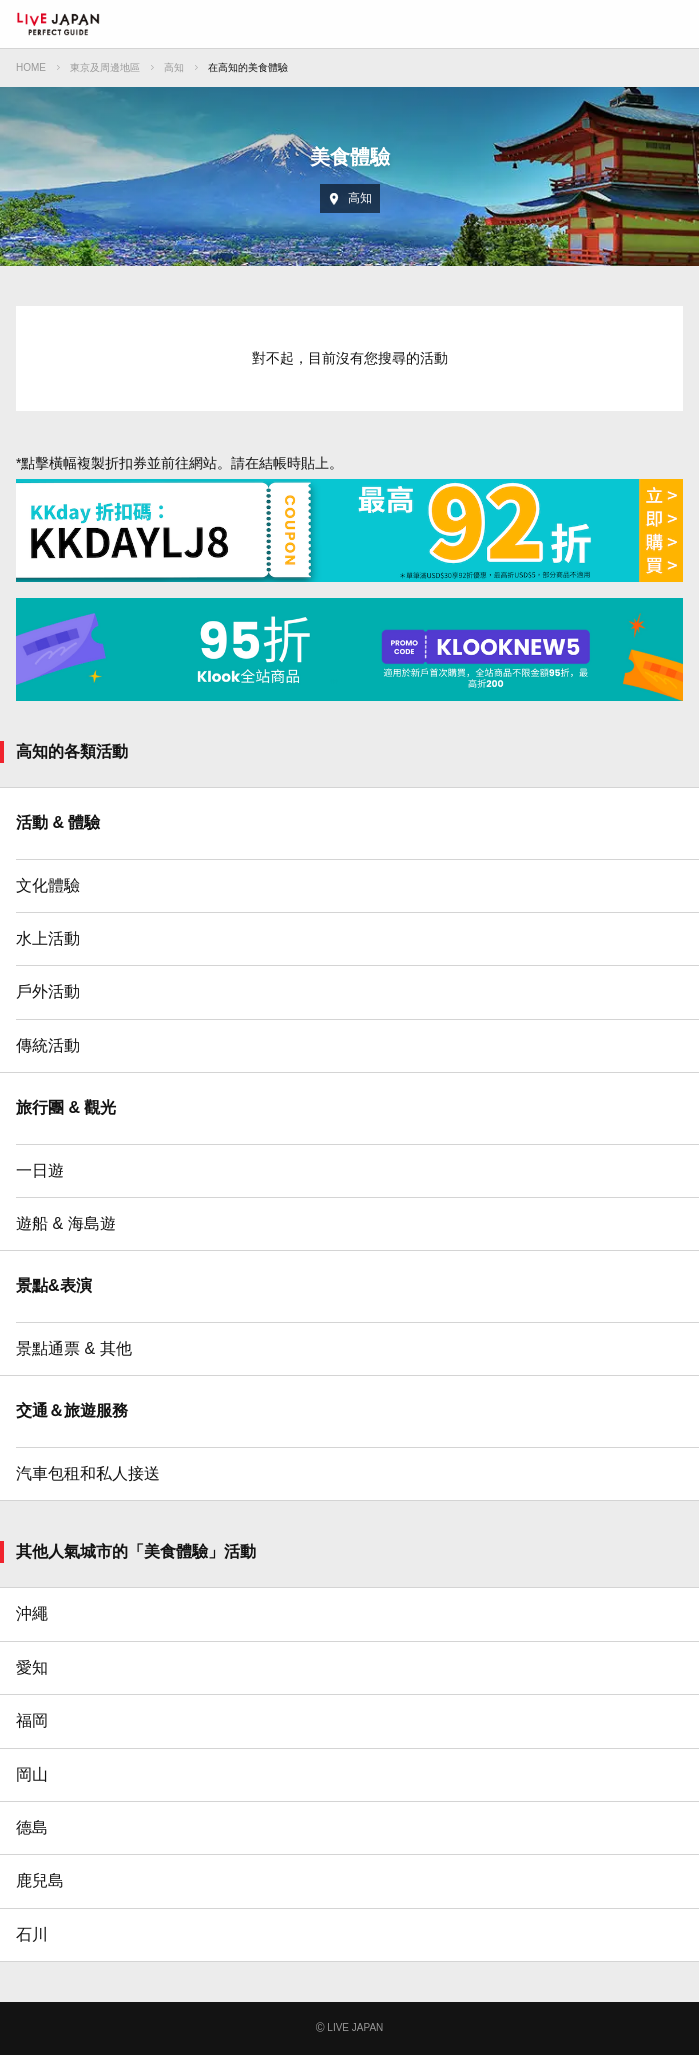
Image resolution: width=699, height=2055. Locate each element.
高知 (174, 67)
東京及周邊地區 (105, 67)
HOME (31, 67)
